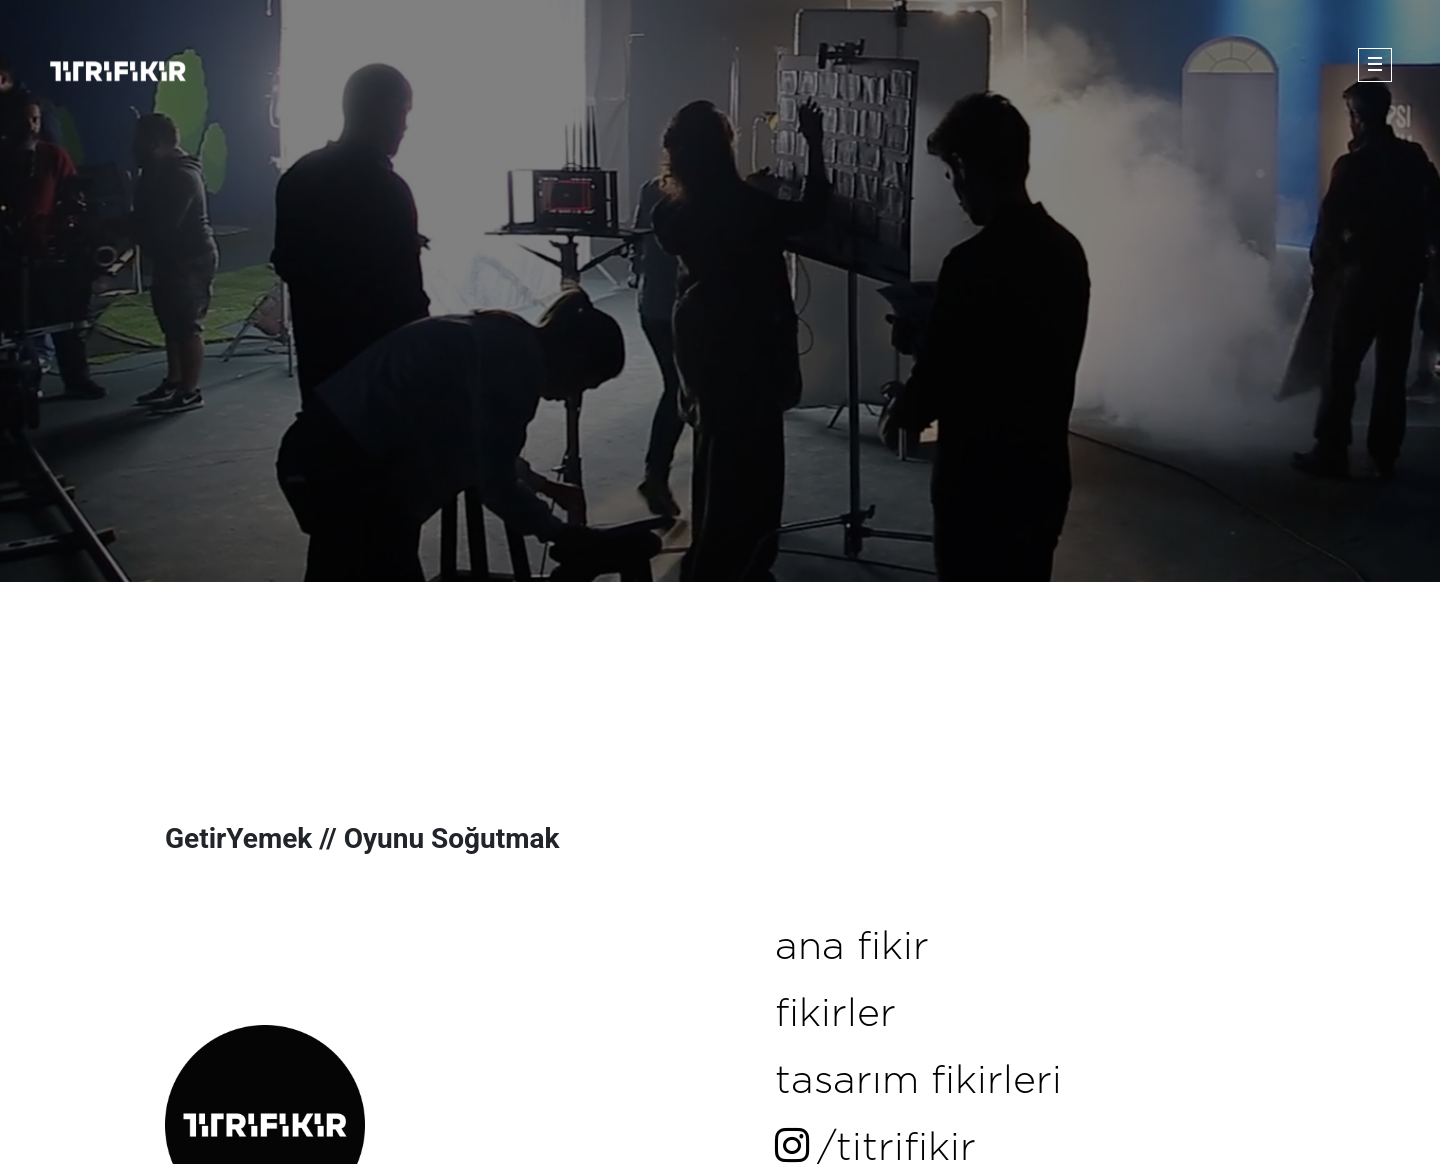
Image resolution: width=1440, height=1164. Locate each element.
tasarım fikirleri (918, 1081)
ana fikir (852, 947)
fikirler (835, 1014)
